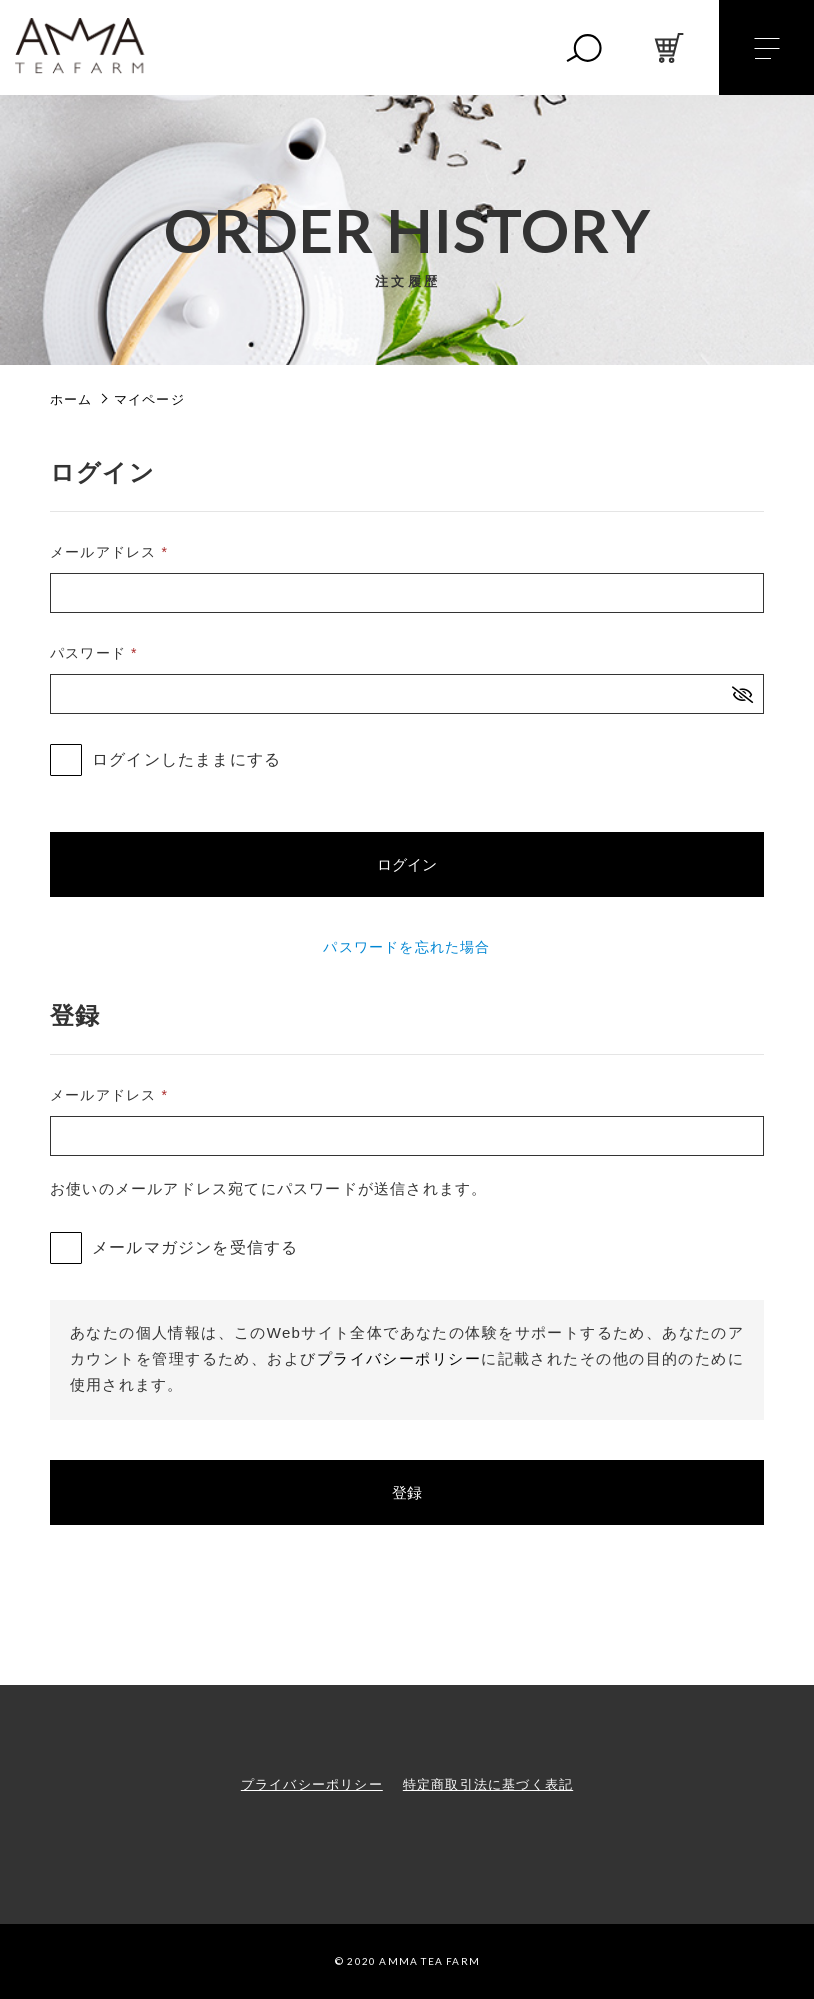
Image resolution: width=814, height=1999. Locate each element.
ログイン (407, 864)
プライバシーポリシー (399, 1358)
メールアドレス (109, 552)
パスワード (94, 653)
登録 (407, 1492)
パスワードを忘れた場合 (406, 947)
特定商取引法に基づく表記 (488, 1784)
